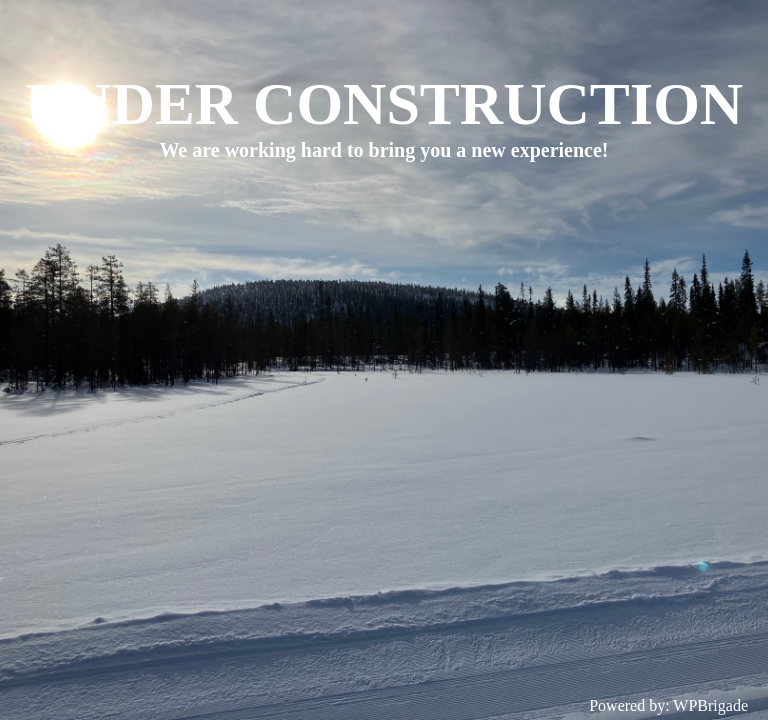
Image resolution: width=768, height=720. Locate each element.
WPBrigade (710, 705)
